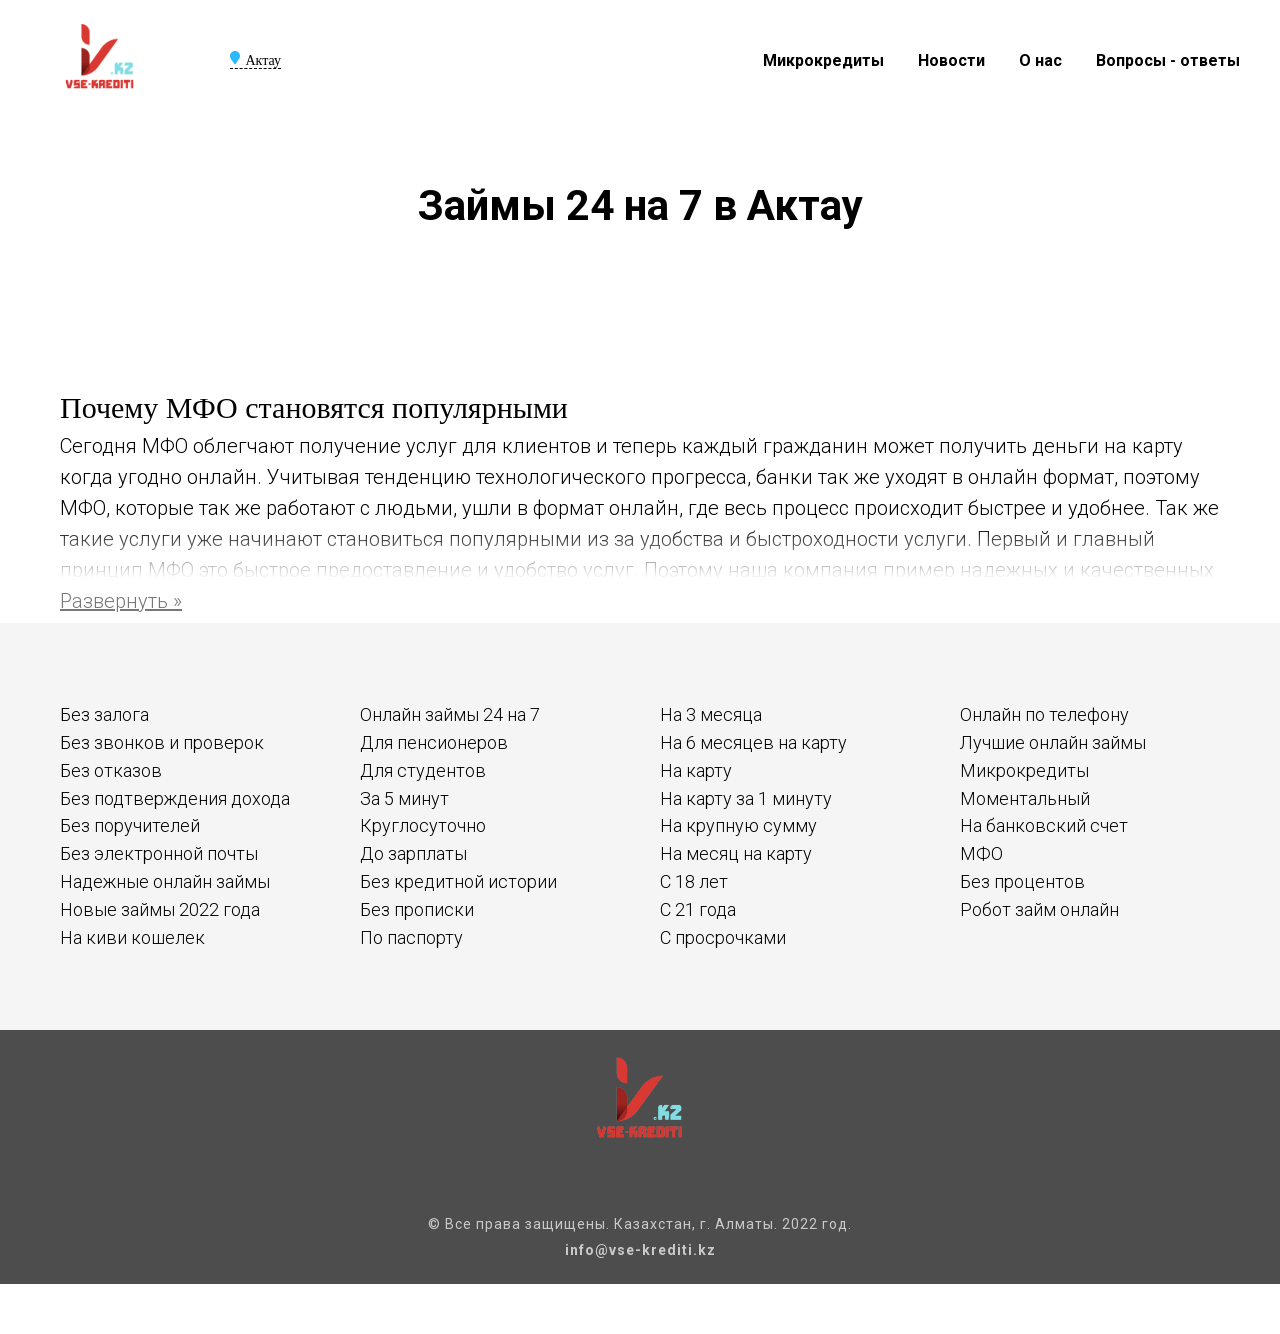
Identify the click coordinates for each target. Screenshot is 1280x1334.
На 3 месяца (711, 714)
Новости (951, 60)
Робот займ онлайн (1039, 909)
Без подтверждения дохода (175, 798)
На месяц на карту (736, 853)
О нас (1040, 60)
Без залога (104, 714)
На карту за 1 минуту (746, 798)
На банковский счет (1044, 825)
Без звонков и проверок (162, 742)
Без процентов (1022, 881)
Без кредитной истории (458, 881)
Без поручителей (130, 825)
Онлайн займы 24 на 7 (450, 714)
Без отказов (111, 770)
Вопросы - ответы (1168, 60)
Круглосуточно (423, 825)
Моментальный (1025, 798)
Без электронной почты (159, 853)
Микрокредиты (823, 60)
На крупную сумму (738, 825)
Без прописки (417, 909)
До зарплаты (413, 853)
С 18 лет (694, 881)
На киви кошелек (132, 937)
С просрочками (723, 937)
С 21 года (698, 909)
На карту (696, 770)
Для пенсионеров (434, 742)
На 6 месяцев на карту (753, 742)
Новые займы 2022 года (160, 909)
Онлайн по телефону (1044, 714)
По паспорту (411, 937)
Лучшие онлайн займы (1053, 742)
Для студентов (423, 770)
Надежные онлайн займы (165, 881)
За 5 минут (404, 798)
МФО (981, 853)
